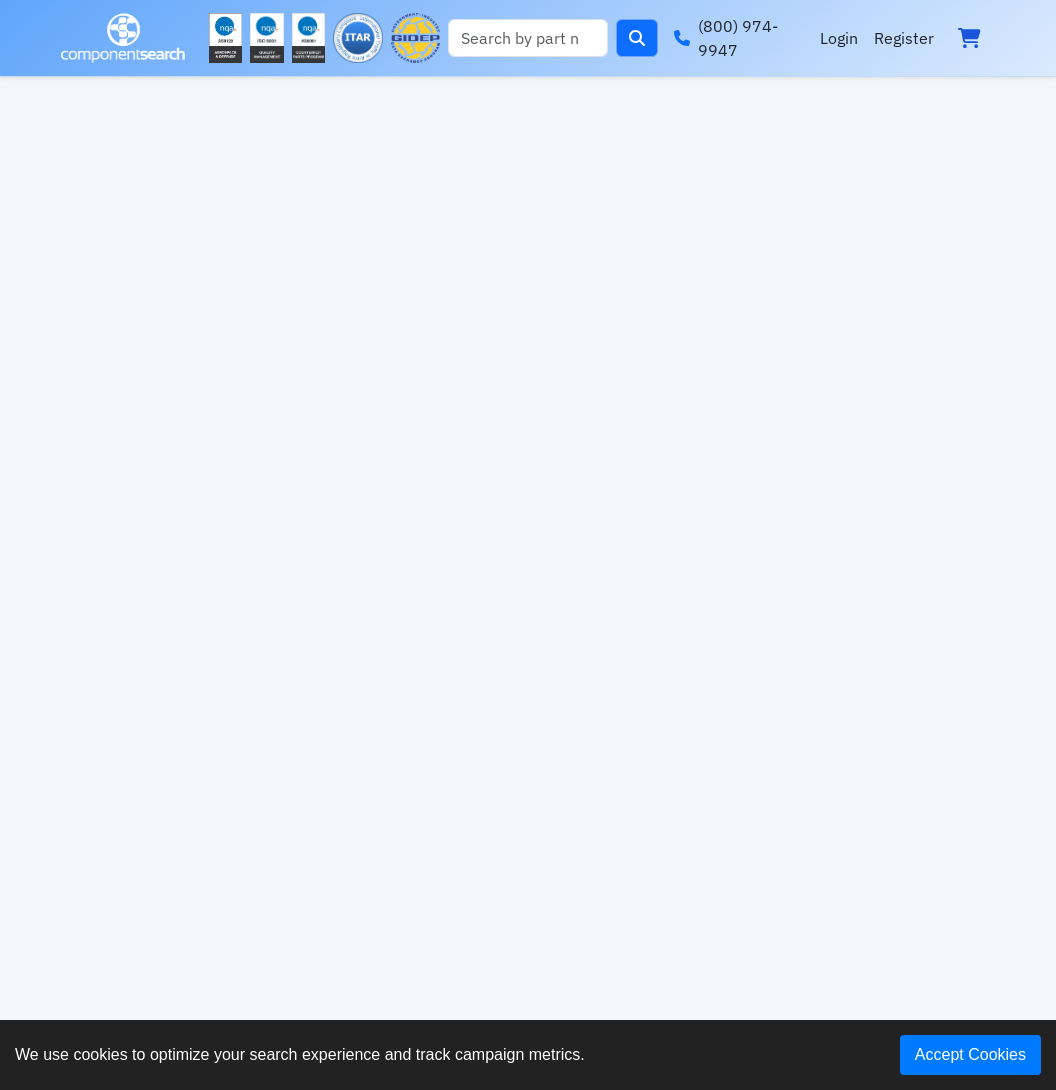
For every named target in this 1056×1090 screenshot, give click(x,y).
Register (904, 38)
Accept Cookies (970, 1054)
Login (839, 38)
